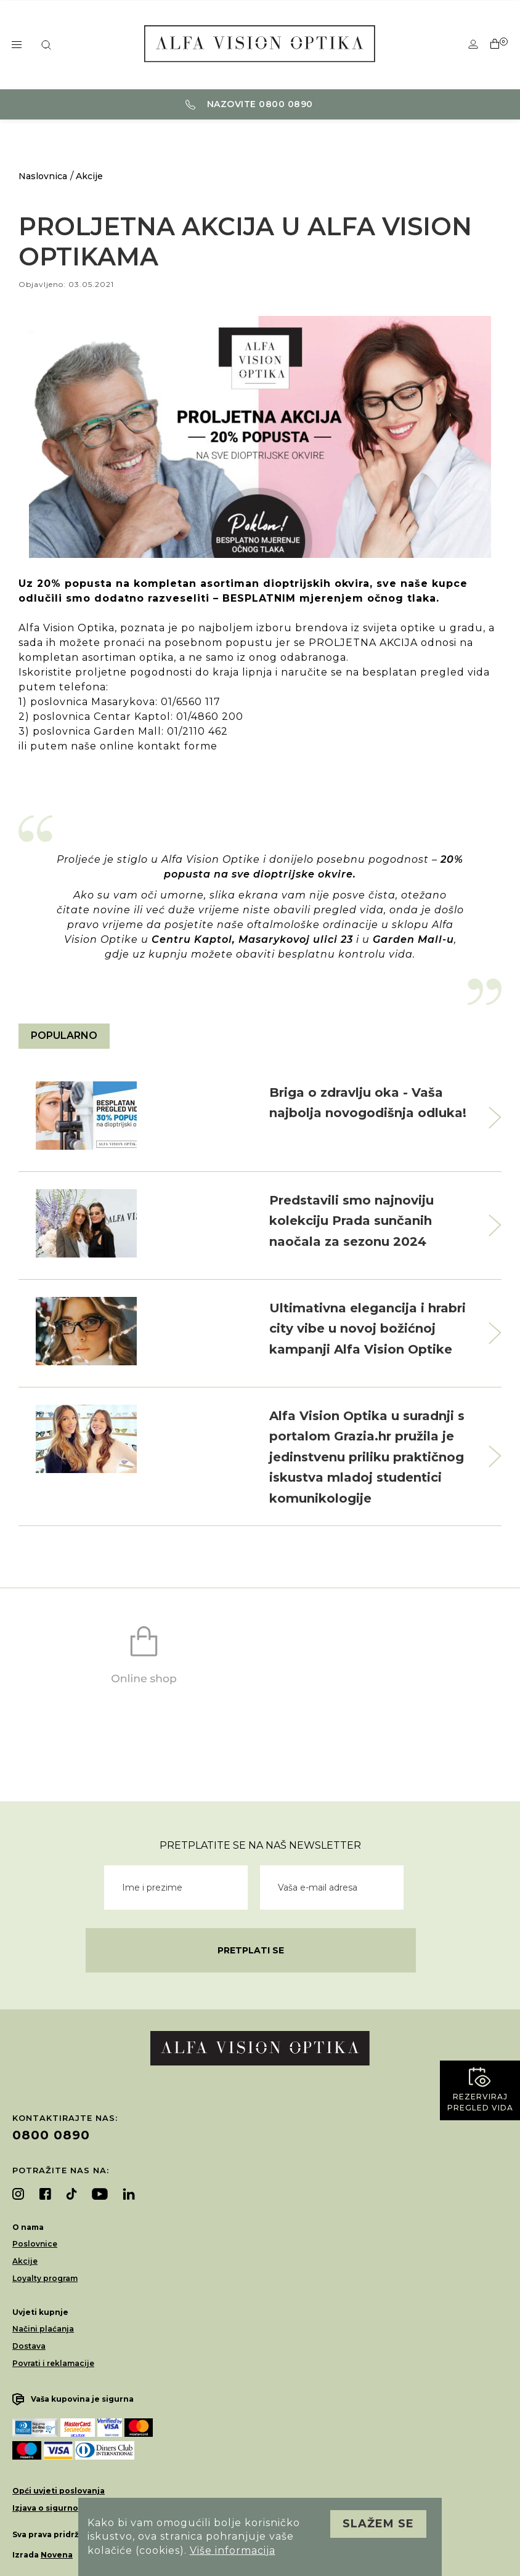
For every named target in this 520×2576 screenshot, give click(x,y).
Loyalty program (45, 2278)
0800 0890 (51, 2135)
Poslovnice (34, 2243)
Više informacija (232, 2550)
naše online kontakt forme (144, 746)
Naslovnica (42, 176)
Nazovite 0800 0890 (249, 104)
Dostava (29, 2346)
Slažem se (378, 2523)
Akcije (89, 176)
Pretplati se (250, 1950)
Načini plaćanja (43, 2328)
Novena (57, 2554)
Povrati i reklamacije (53, 2363)
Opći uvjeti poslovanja (58, 2490)
